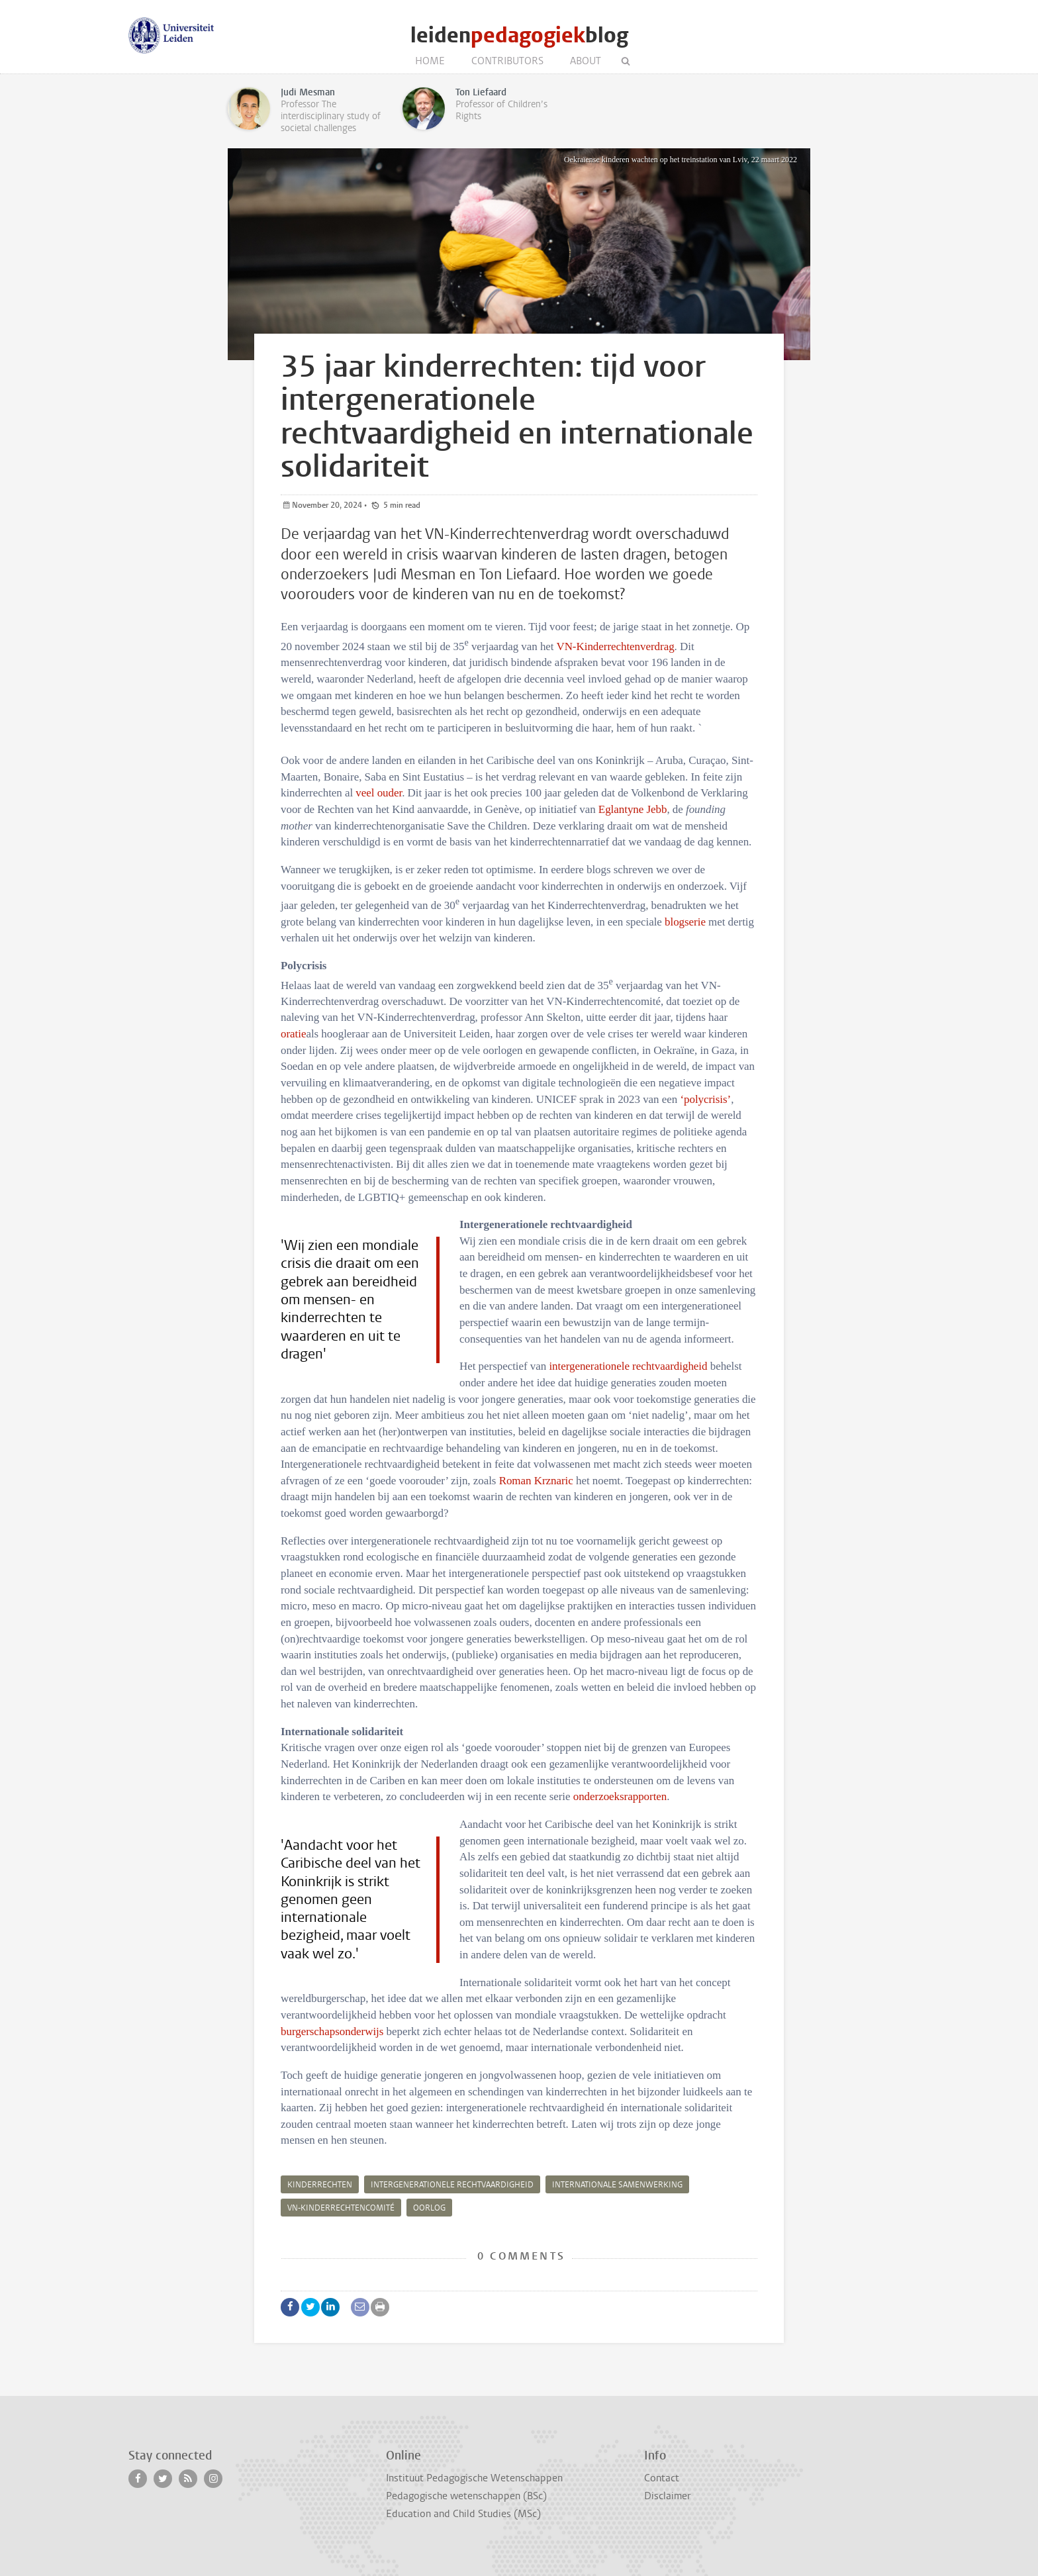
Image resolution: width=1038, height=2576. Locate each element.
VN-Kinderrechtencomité (341, 2208)
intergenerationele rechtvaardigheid (628, 1366)
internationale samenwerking (617, 2184)
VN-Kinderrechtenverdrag (615, 646)
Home (430, 61)
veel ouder (378, 793)
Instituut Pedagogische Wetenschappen (474, 2478)
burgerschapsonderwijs (332, 2031)
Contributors (507, 61)
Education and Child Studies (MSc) (463, 2513)
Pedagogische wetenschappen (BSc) (466, 2496)
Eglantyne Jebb (632, 809)
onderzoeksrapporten (620, 1796)
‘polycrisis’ (705, 1099)
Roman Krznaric (536, 1480)
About (585, 61)
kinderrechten (319, 2184)
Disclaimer (667, 2496)
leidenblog (519, 35)
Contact (661, 2478)
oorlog (429, 2208)
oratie (293, 1033)
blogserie (685, 922)
